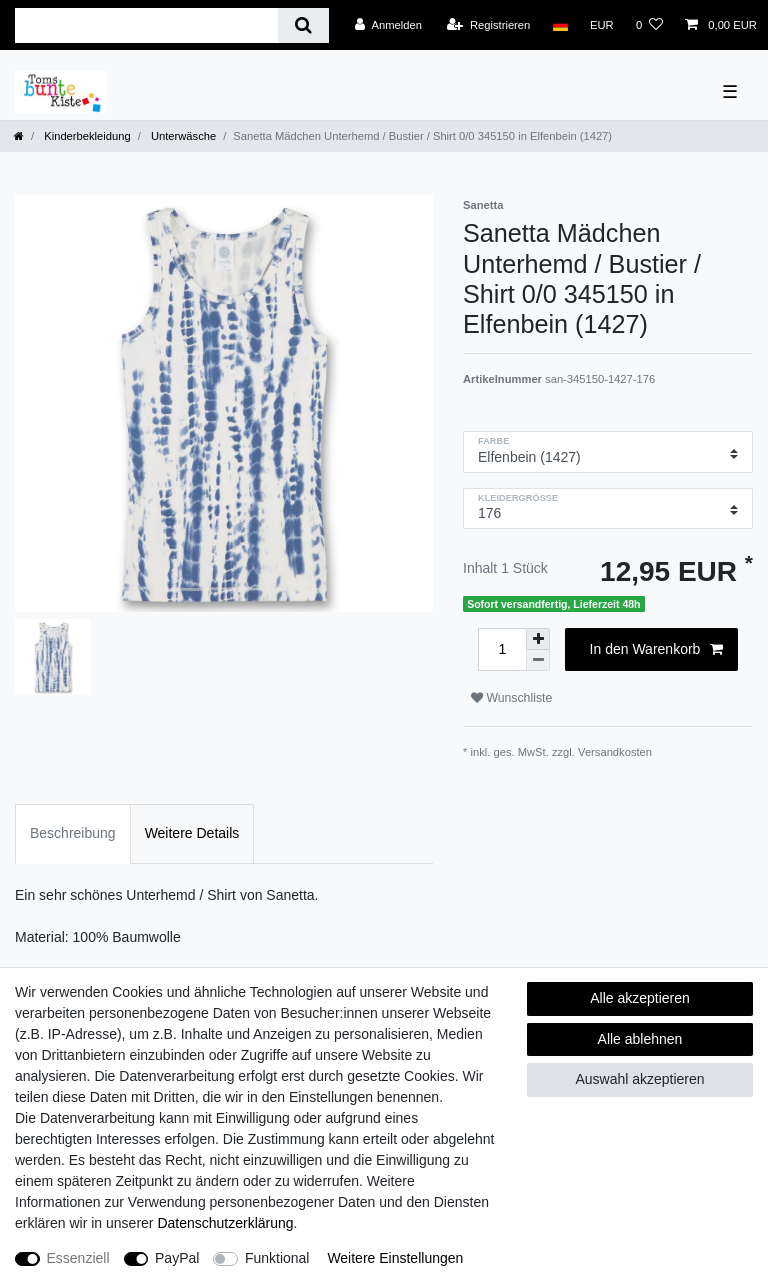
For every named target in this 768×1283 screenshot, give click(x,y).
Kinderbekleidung (86, 136)
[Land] (559, 25)
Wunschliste (511, 698)
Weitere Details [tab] (192, 833)
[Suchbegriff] (146, 25)
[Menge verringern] (538, 660)
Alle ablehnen (640, 1039)
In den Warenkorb (656, 650)
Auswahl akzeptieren (639, 1079)
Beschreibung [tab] (73, 833)
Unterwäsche (182, 136)
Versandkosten (615, 752)
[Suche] (303, 25)
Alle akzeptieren (640, 998)
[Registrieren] (488, 25)
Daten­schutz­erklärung (225, 1223)
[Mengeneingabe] (502, 649)
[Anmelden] (388, 25)
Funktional (277, 1258)
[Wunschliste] (649, 25)
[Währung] (602, 25)
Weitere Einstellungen (395, 1258)
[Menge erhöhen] (538, 639)
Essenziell (78, 1258)
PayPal (177, 1258)
